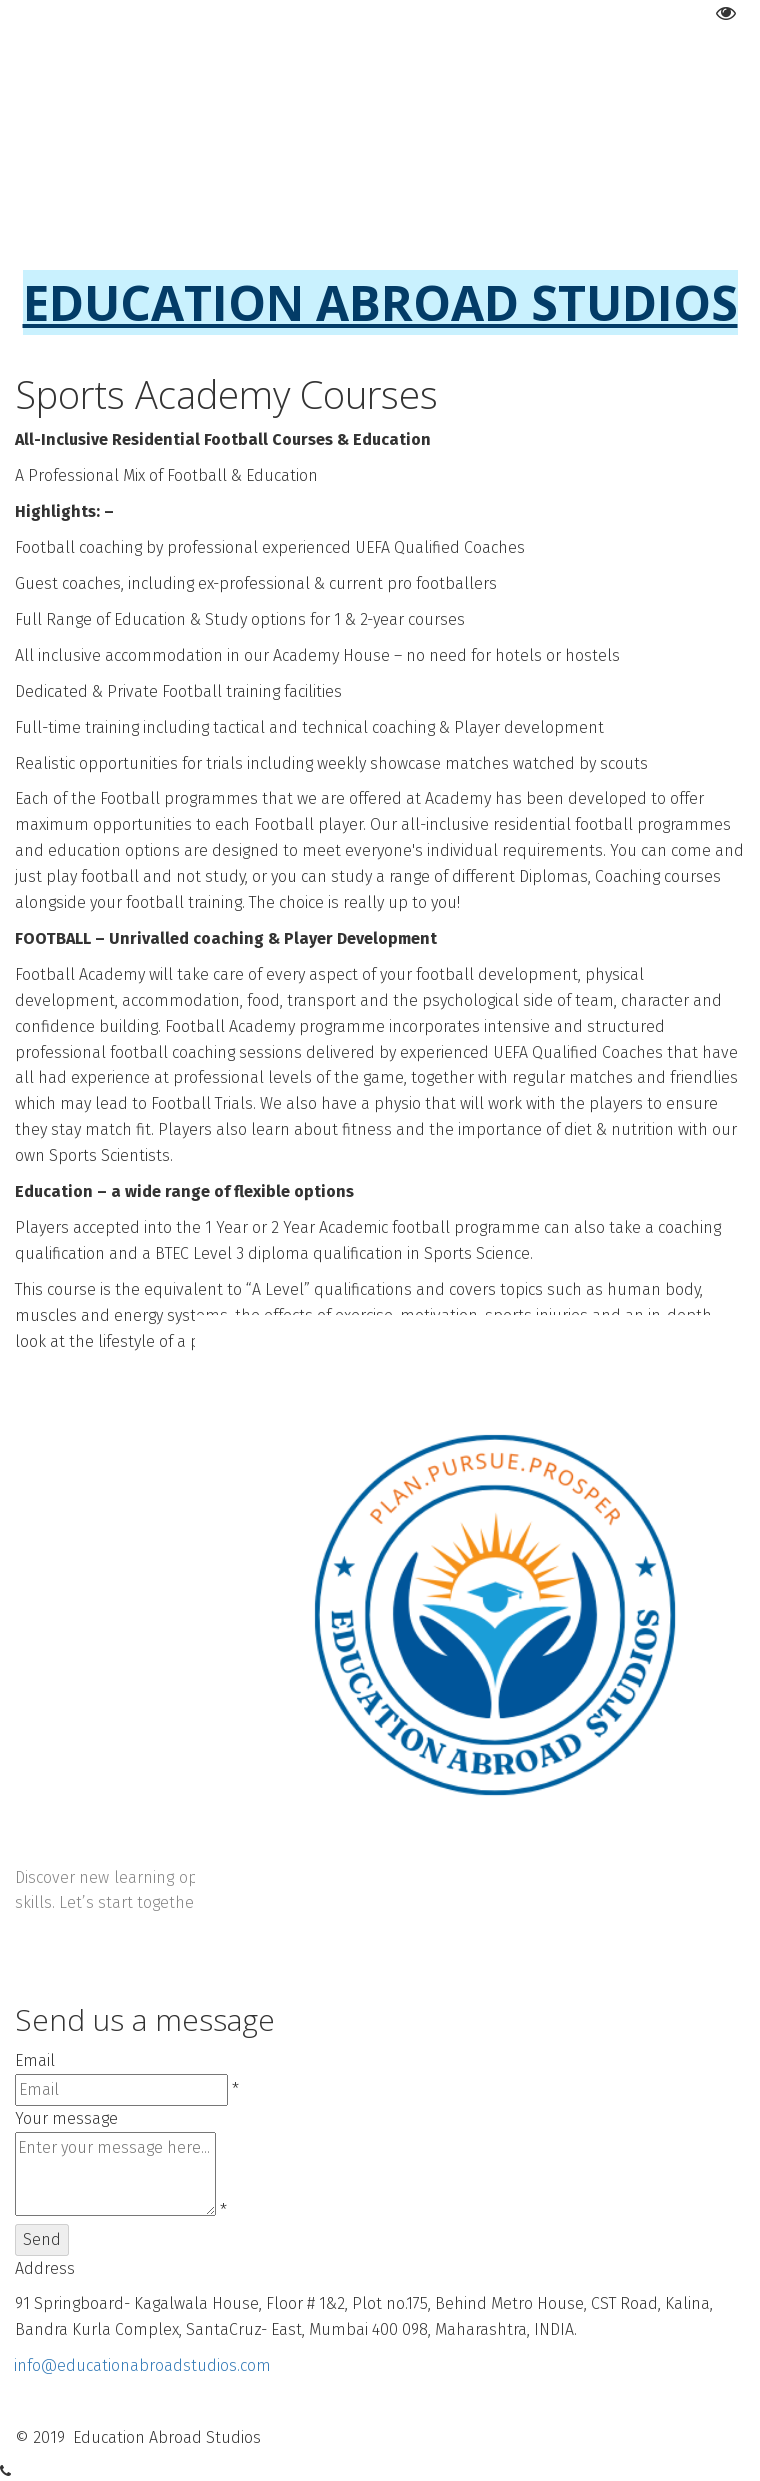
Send (42, 2239)
